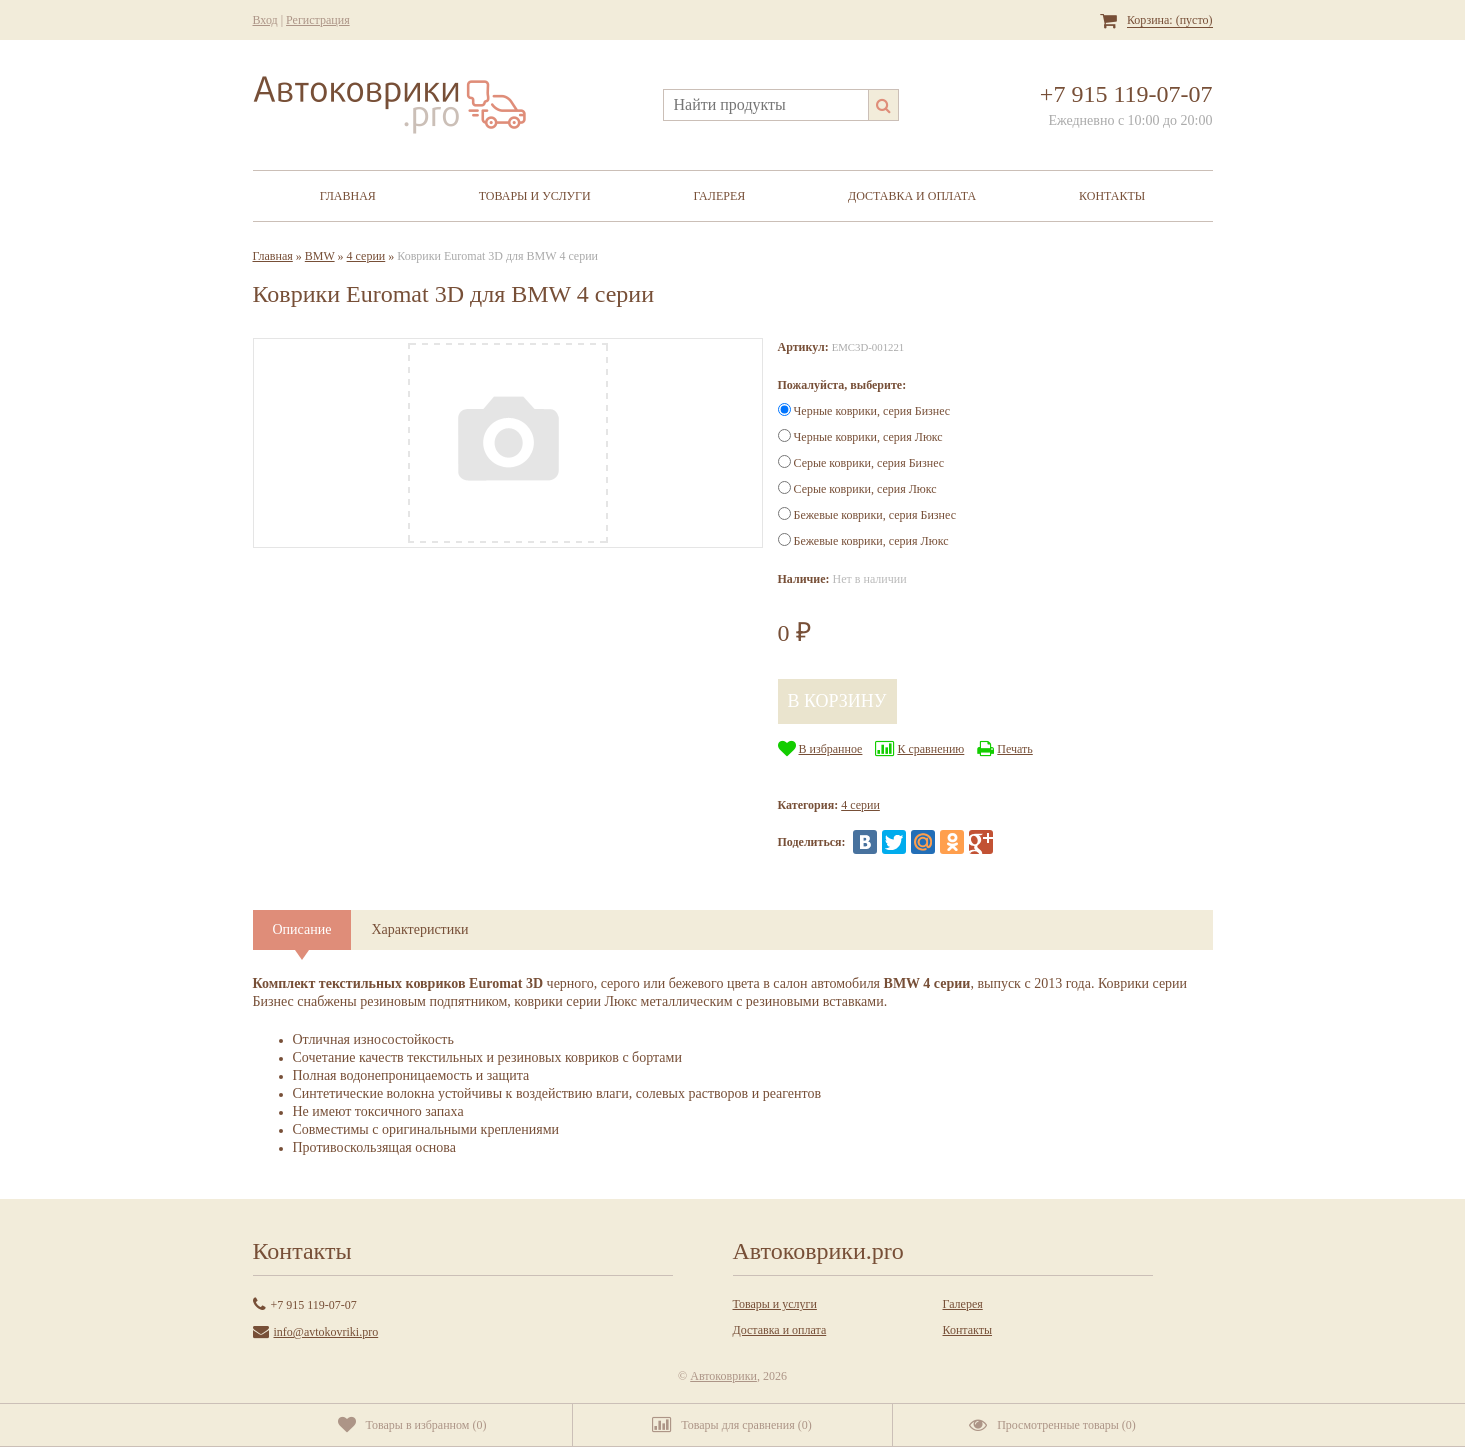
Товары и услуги (535, 196)
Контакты (1112, 196)
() (412, 1425)
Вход (265, 20)
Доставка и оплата (912, 196)
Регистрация (318, 20)
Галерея (719, 196)
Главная (348, 196)
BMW (320, 256)
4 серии (366, 256)
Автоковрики (723, 1376)
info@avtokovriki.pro (326, 1332)
